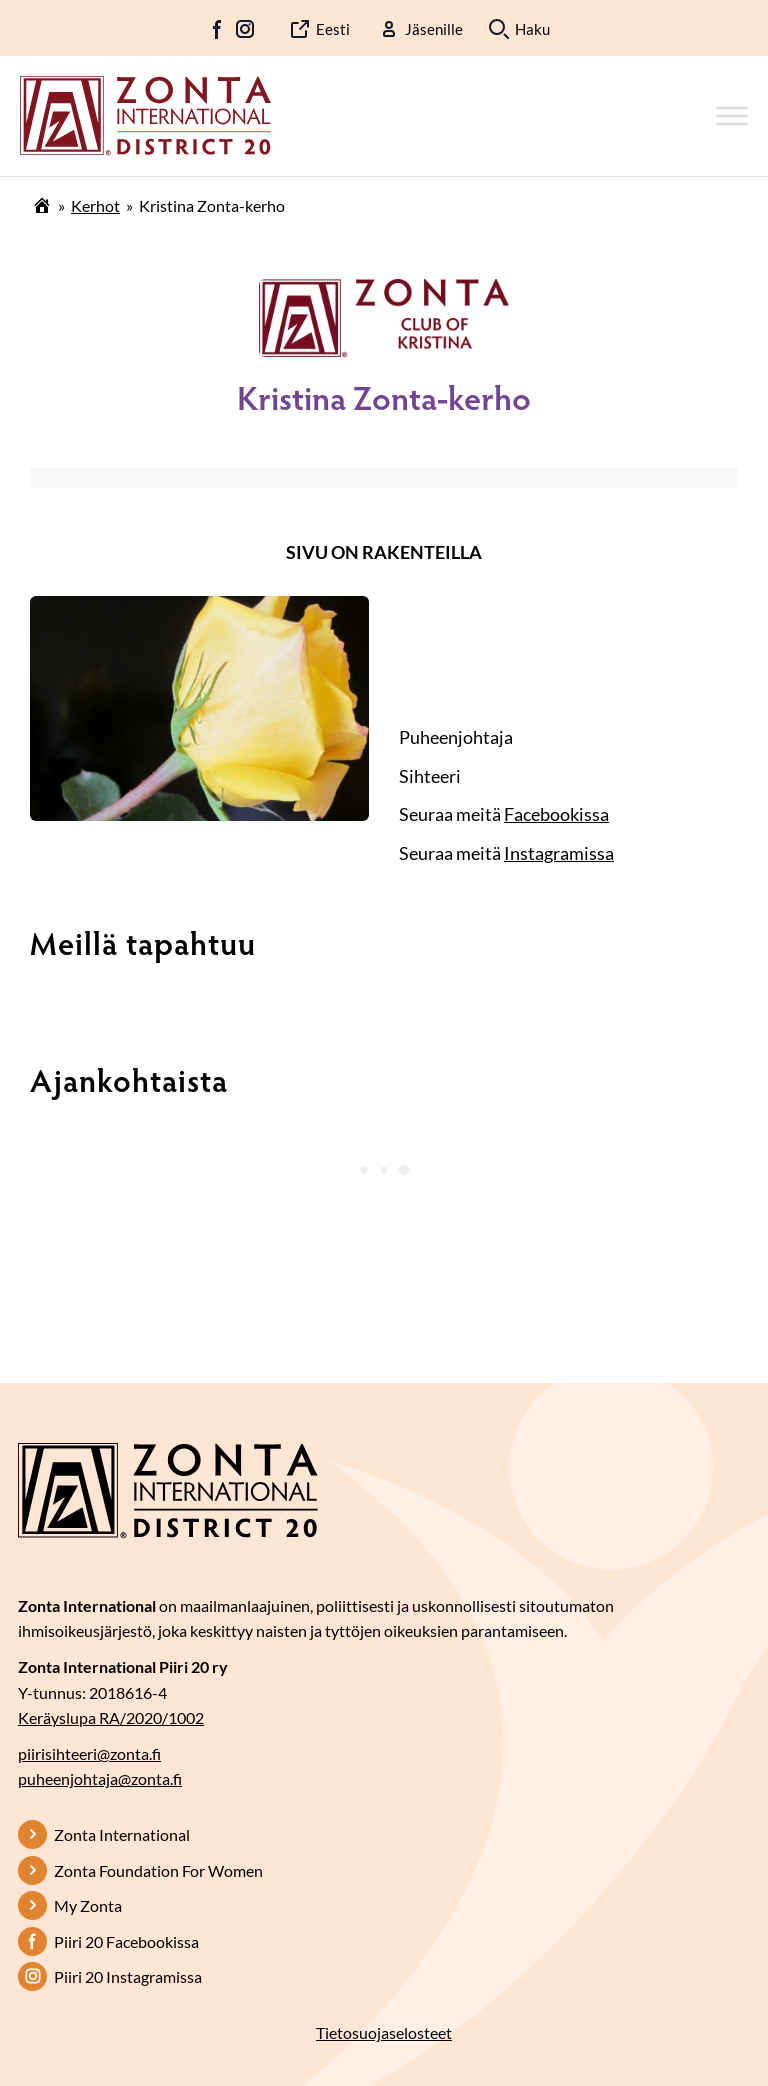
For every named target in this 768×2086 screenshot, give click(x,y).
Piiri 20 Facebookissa (126, 1941)
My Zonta (88, 1905)
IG (245, 29)
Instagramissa (559, 853)
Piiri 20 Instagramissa (128, 1976)
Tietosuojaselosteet (384, 2032)
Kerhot (95, 205)
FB (218, 29)
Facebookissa (556, 814)
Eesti (333, 29)
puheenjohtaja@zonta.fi (100, 1778)
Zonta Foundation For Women (158, 1870)
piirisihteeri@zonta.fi (89, 1753)
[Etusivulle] (145, 114)
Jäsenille (434, 29)
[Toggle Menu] (732, 115)
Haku (532, 29)
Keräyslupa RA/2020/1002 (111, 1717)
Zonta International (122, 1834)
